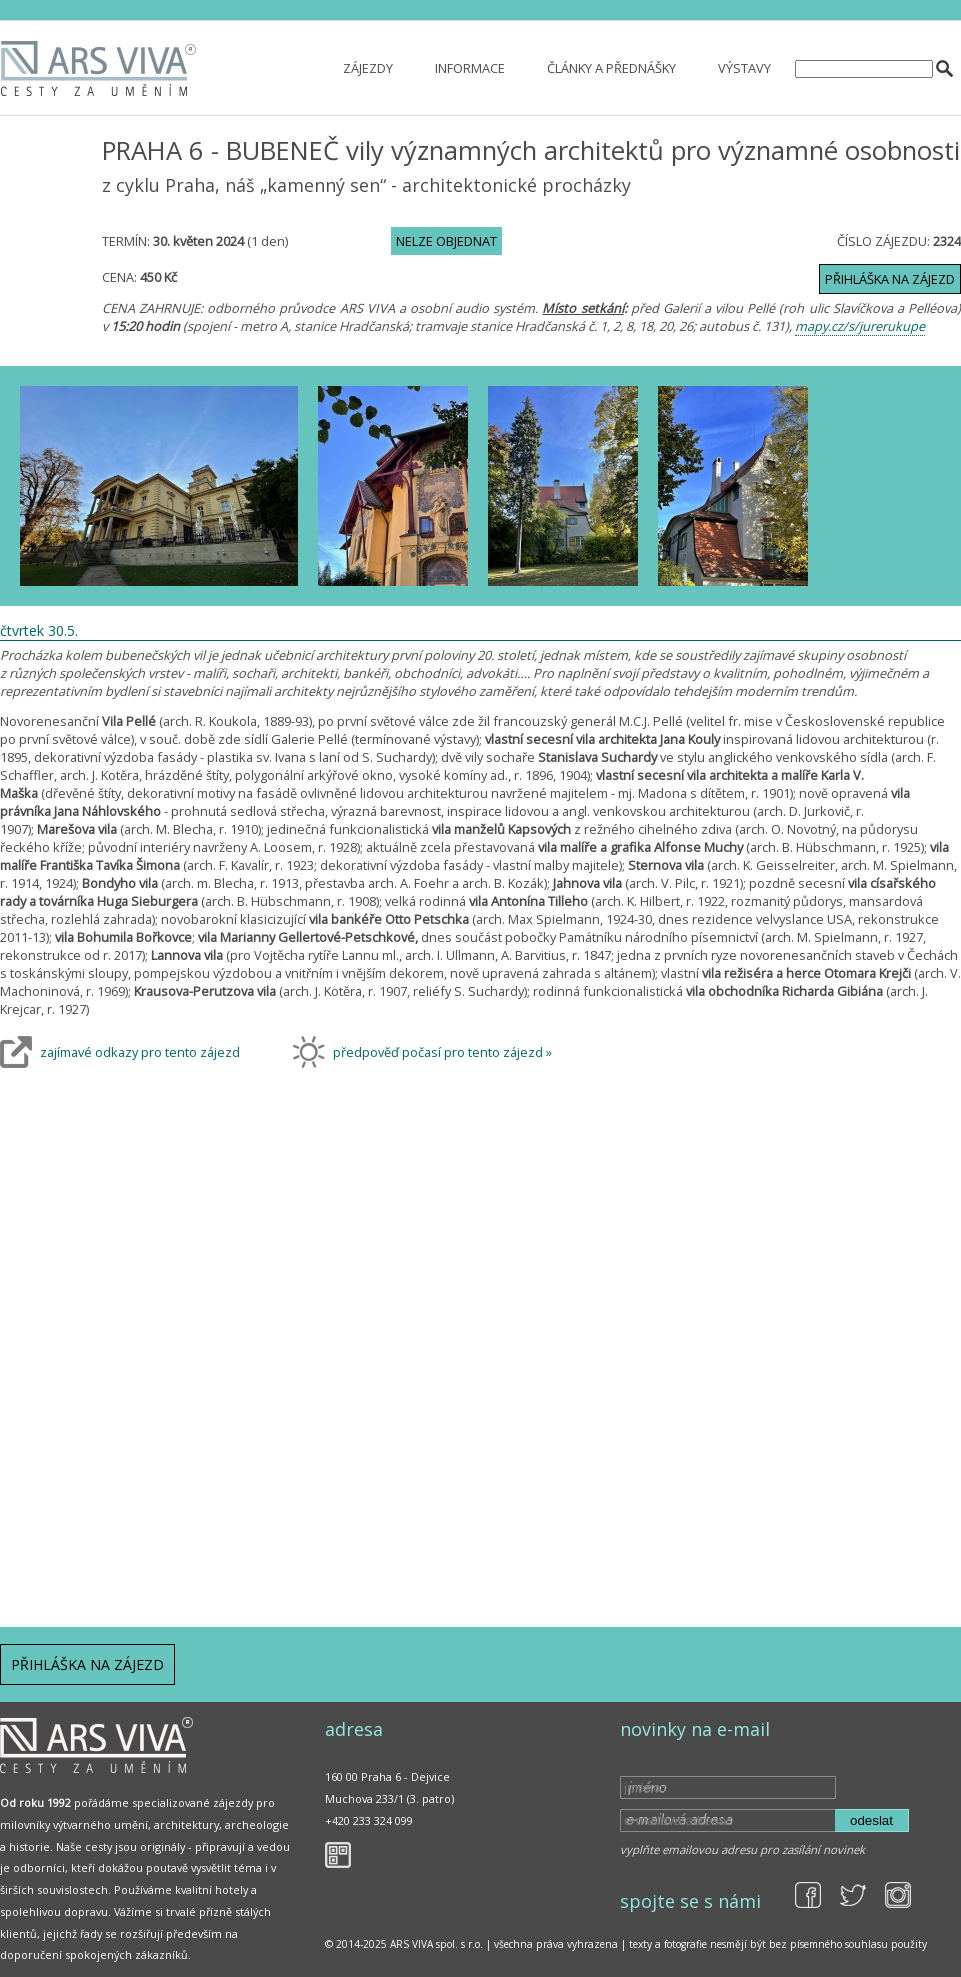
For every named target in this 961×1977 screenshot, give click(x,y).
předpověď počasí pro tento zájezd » (442, 1052)
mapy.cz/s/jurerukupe (860, 326)
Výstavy (744, 68)
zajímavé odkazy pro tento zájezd (140, 1052)
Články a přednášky (611, 68)
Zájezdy (368, 68)
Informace (470, 68)
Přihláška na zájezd (890, 279)
